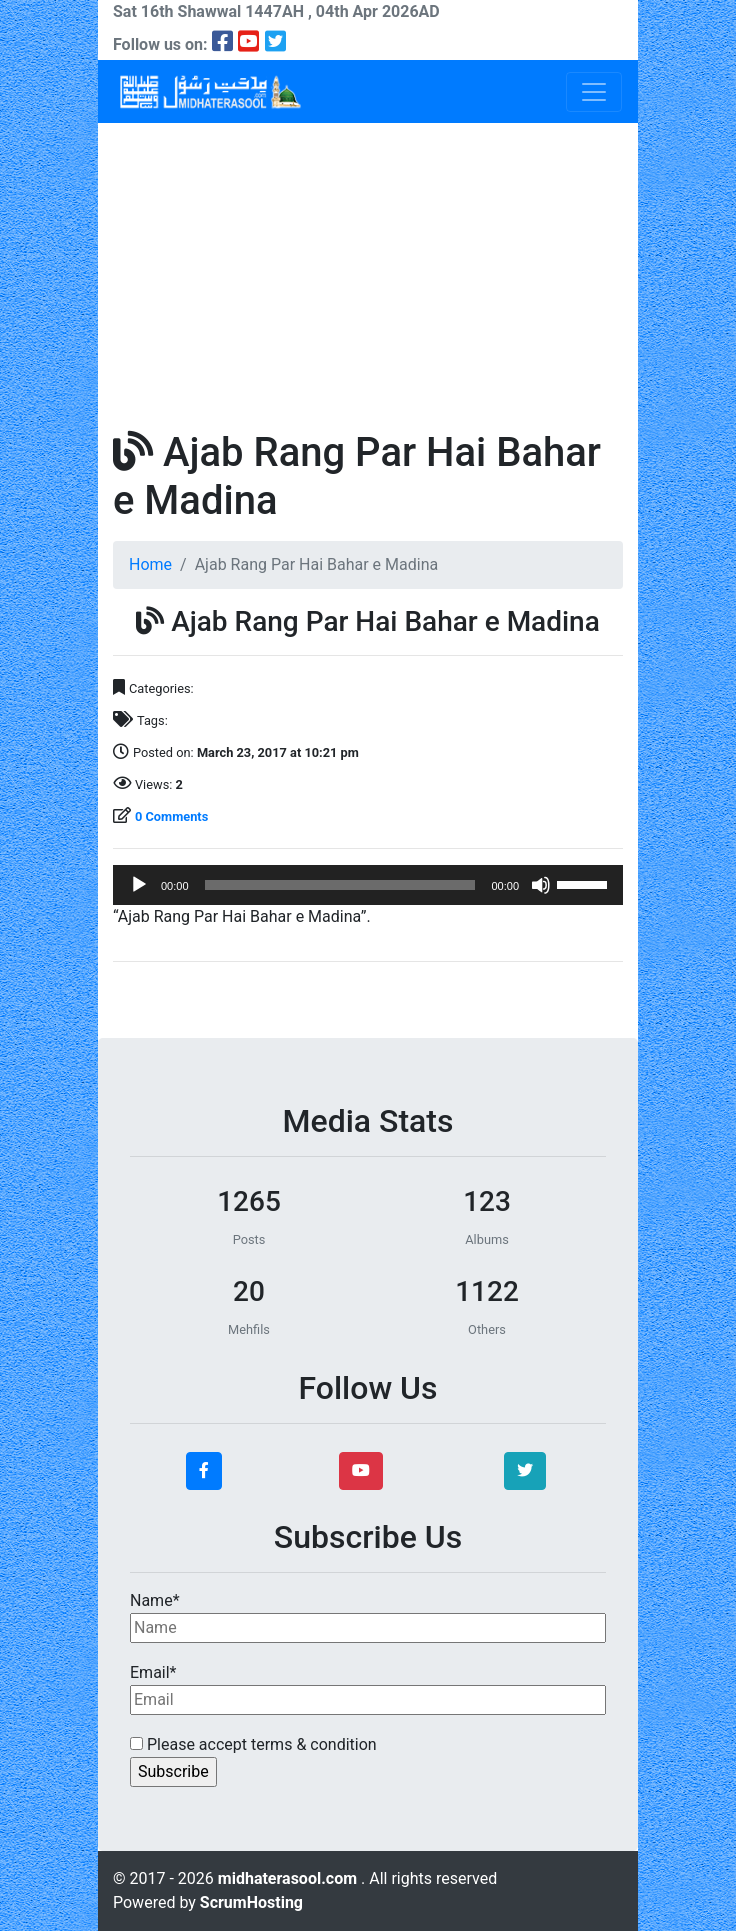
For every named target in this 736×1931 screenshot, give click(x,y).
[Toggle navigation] (594, 92)
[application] (368, 885)
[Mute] (541, 885)
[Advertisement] (368, 273)
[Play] (139, 885)
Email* (368, 1689)
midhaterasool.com (289, 1878)
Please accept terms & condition (253, 1744)
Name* (368, 1617)
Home (150, 564)
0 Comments (171, 816)
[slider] (340, 885)
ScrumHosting (251, 1902)
